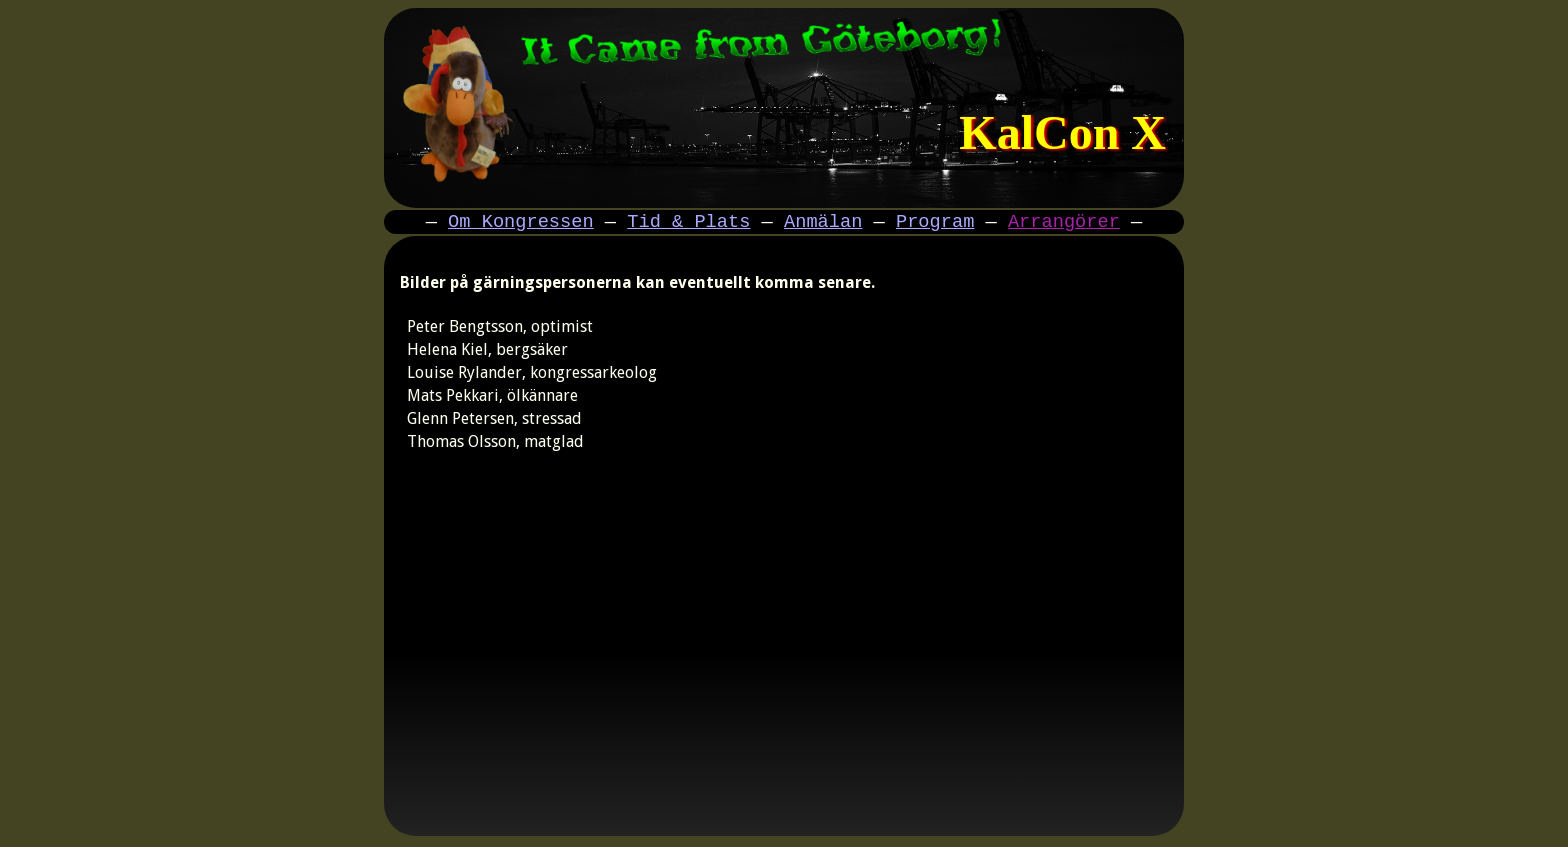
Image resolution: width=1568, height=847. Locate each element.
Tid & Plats (688, 223)
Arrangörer (1064, 223)
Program (935, 223)
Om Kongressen (521, 223)
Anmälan (823, 223)
